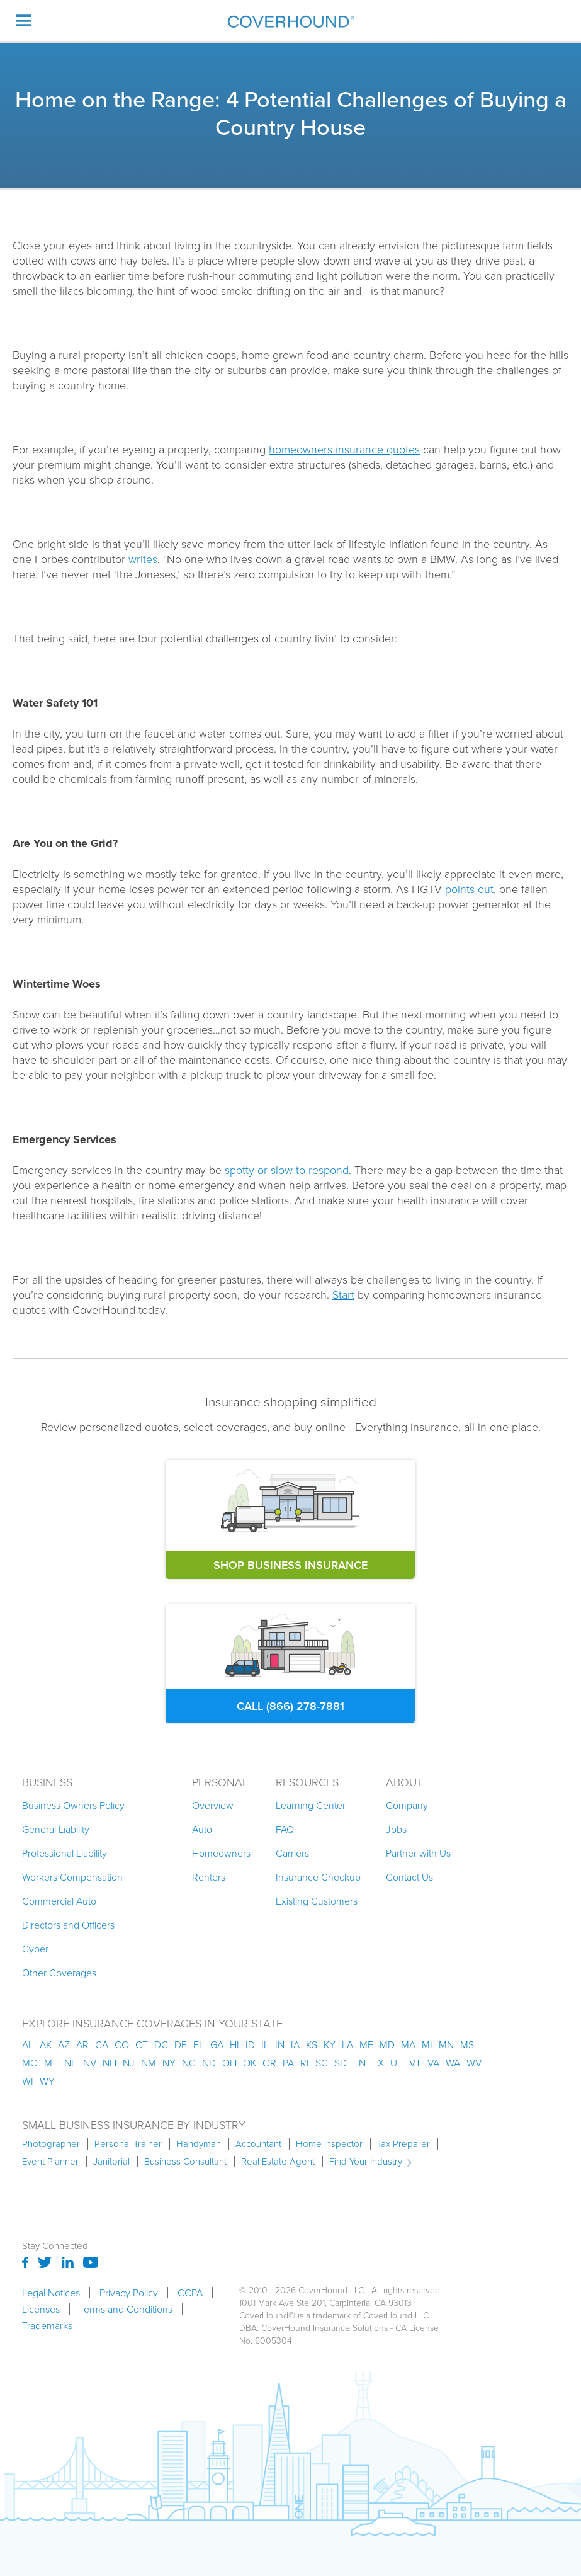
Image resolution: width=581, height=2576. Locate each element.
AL (27, 2044)
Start (343, 1294)
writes (142, 558)
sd (340, 2063)
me (366, 2044)
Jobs (396, 1829)
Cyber (35, 1949)
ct (141, 2044)
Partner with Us (418, 1853)
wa (453, 2063)
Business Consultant (185, 2161)
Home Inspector (329, 2144)
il (265, 2044)
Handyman (198, 2144)
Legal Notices (51, 2292)
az (64, 2044)
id (250, 2044)
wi (27, 2081)
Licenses (41, 2309)
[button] (24, 20)
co (122, 2044)
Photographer (51, 2144)
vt (415, 2063)
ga (216, 2044)
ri (304, 2063)
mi (427, 2044)
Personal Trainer (128, 2144)
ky (330, 2044)
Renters (208, 1877)
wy (47, 2081)
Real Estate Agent (278, 2161)
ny (169, 2063)
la (347, 2044)
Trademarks (47, 2325)
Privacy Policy (128, 2292)
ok (249, 2063)
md (387, 2044)
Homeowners (221, 1853)
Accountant (258, 2144)
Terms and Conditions (125, 2309)
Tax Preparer (403, 2144)
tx (378, 2063)
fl (198, 2044)
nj (129, 2063)
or (269, 2063)
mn (446, 2044)
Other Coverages (59, 1973)
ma (408, 2044)
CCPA (190, 2292)
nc (189, 2063)
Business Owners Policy (73, 1805)
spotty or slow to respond (287, 1169)
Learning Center (311, 1805)
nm (148, 2063)
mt (51, 2063)
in (280, 2044)
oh (229, 2063)
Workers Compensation (72, 1877)
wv (474, 2063)
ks (311, 2044)
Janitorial (111, 2161)
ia (295, 2044)
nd (209, 2063)
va (433, 2063)
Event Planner (50, 2161)
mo (30, 2063)
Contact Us (409, 1877)
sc (321, 2063)
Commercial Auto (59, 1901)
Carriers (292, 1853)
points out (469, 888)
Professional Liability (64, 1853)
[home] (291, 21)
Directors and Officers (68, 1925)
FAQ (285, 1829)
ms (467, 2044)
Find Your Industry (365, 2161)
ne (70, 2063)
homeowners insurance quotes (344, 449)
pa (288, 2063)
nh (109, 2063)
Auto (202, 1829)
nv (89, 2063)
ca (101, 2044)
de (180, 2044)
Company (407, 1805)
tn (359, 2063)
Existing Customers (317, 1901)
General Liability (55, 1829)
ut (396, 2063)
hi (234, 2044)
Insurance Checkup (318, 1877)
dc (161, 2044)
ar (82, 2044)
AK (46, 2044)
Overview (213, 1805)
